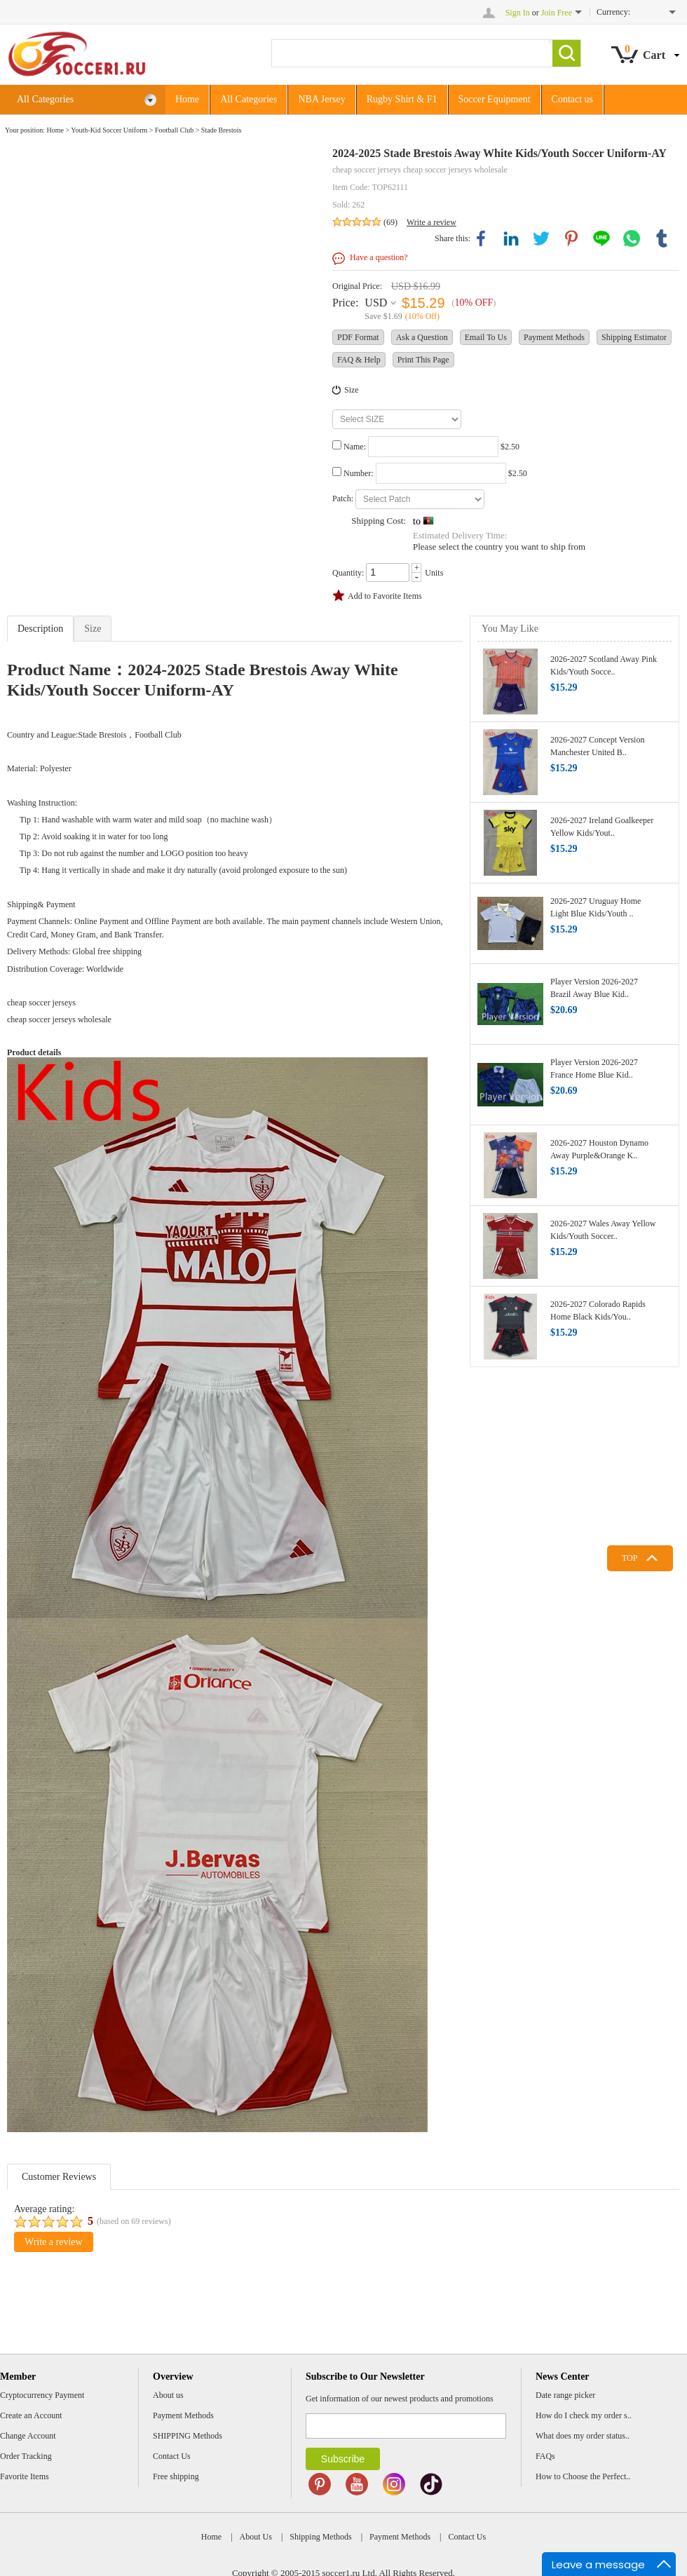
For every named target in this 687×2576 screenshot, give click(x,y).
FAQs (545, 2456)
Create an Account (31, 2415)
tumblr (661, 238)
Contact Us (172, 2456)
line (601, 238)
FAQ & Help (359, 360)
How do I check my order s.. (584, 2415)
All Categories (87, 100)
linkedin (511, 238)
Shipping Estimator (634, 337)
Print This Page (423, 360)
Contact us (573, 99)
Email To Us (486, 337)
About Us (256, 2537)
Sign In (517, 13)
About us (168, 2395)
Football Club (174, 130)
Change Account (28, 2436)
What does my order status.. (583, 2436)
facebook (480, 238)
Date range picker (565, 2395)
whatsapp (631, 238)
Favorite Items (24, 2476)
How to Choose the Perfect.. (583, 2476)
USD (376, 303)
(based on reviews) (134, 2221)
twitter (541, 238)
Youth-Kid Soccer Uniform (109, 130)
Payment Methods (554, 337)
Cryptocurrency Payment (42, 2395)
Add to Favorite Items (385, 596)
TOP (629, 1558)
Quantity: (348, 573)
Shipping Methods (320, 2537)
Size (351, 390)
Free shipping (176, 2476)
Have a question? (379, 257)
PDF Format (358, 337)
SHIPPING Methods (187, 2436)
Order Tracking (26, 2456)
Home (187, 99)
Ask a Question (422, 337)
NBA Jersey (321, 99)
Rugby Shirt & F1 (402, 99)
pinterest (571, 238)
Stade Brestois (221, 130)
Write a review (431, 222)
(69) (390, 222)
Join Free (556, 13)
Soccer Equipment (494, 99)
